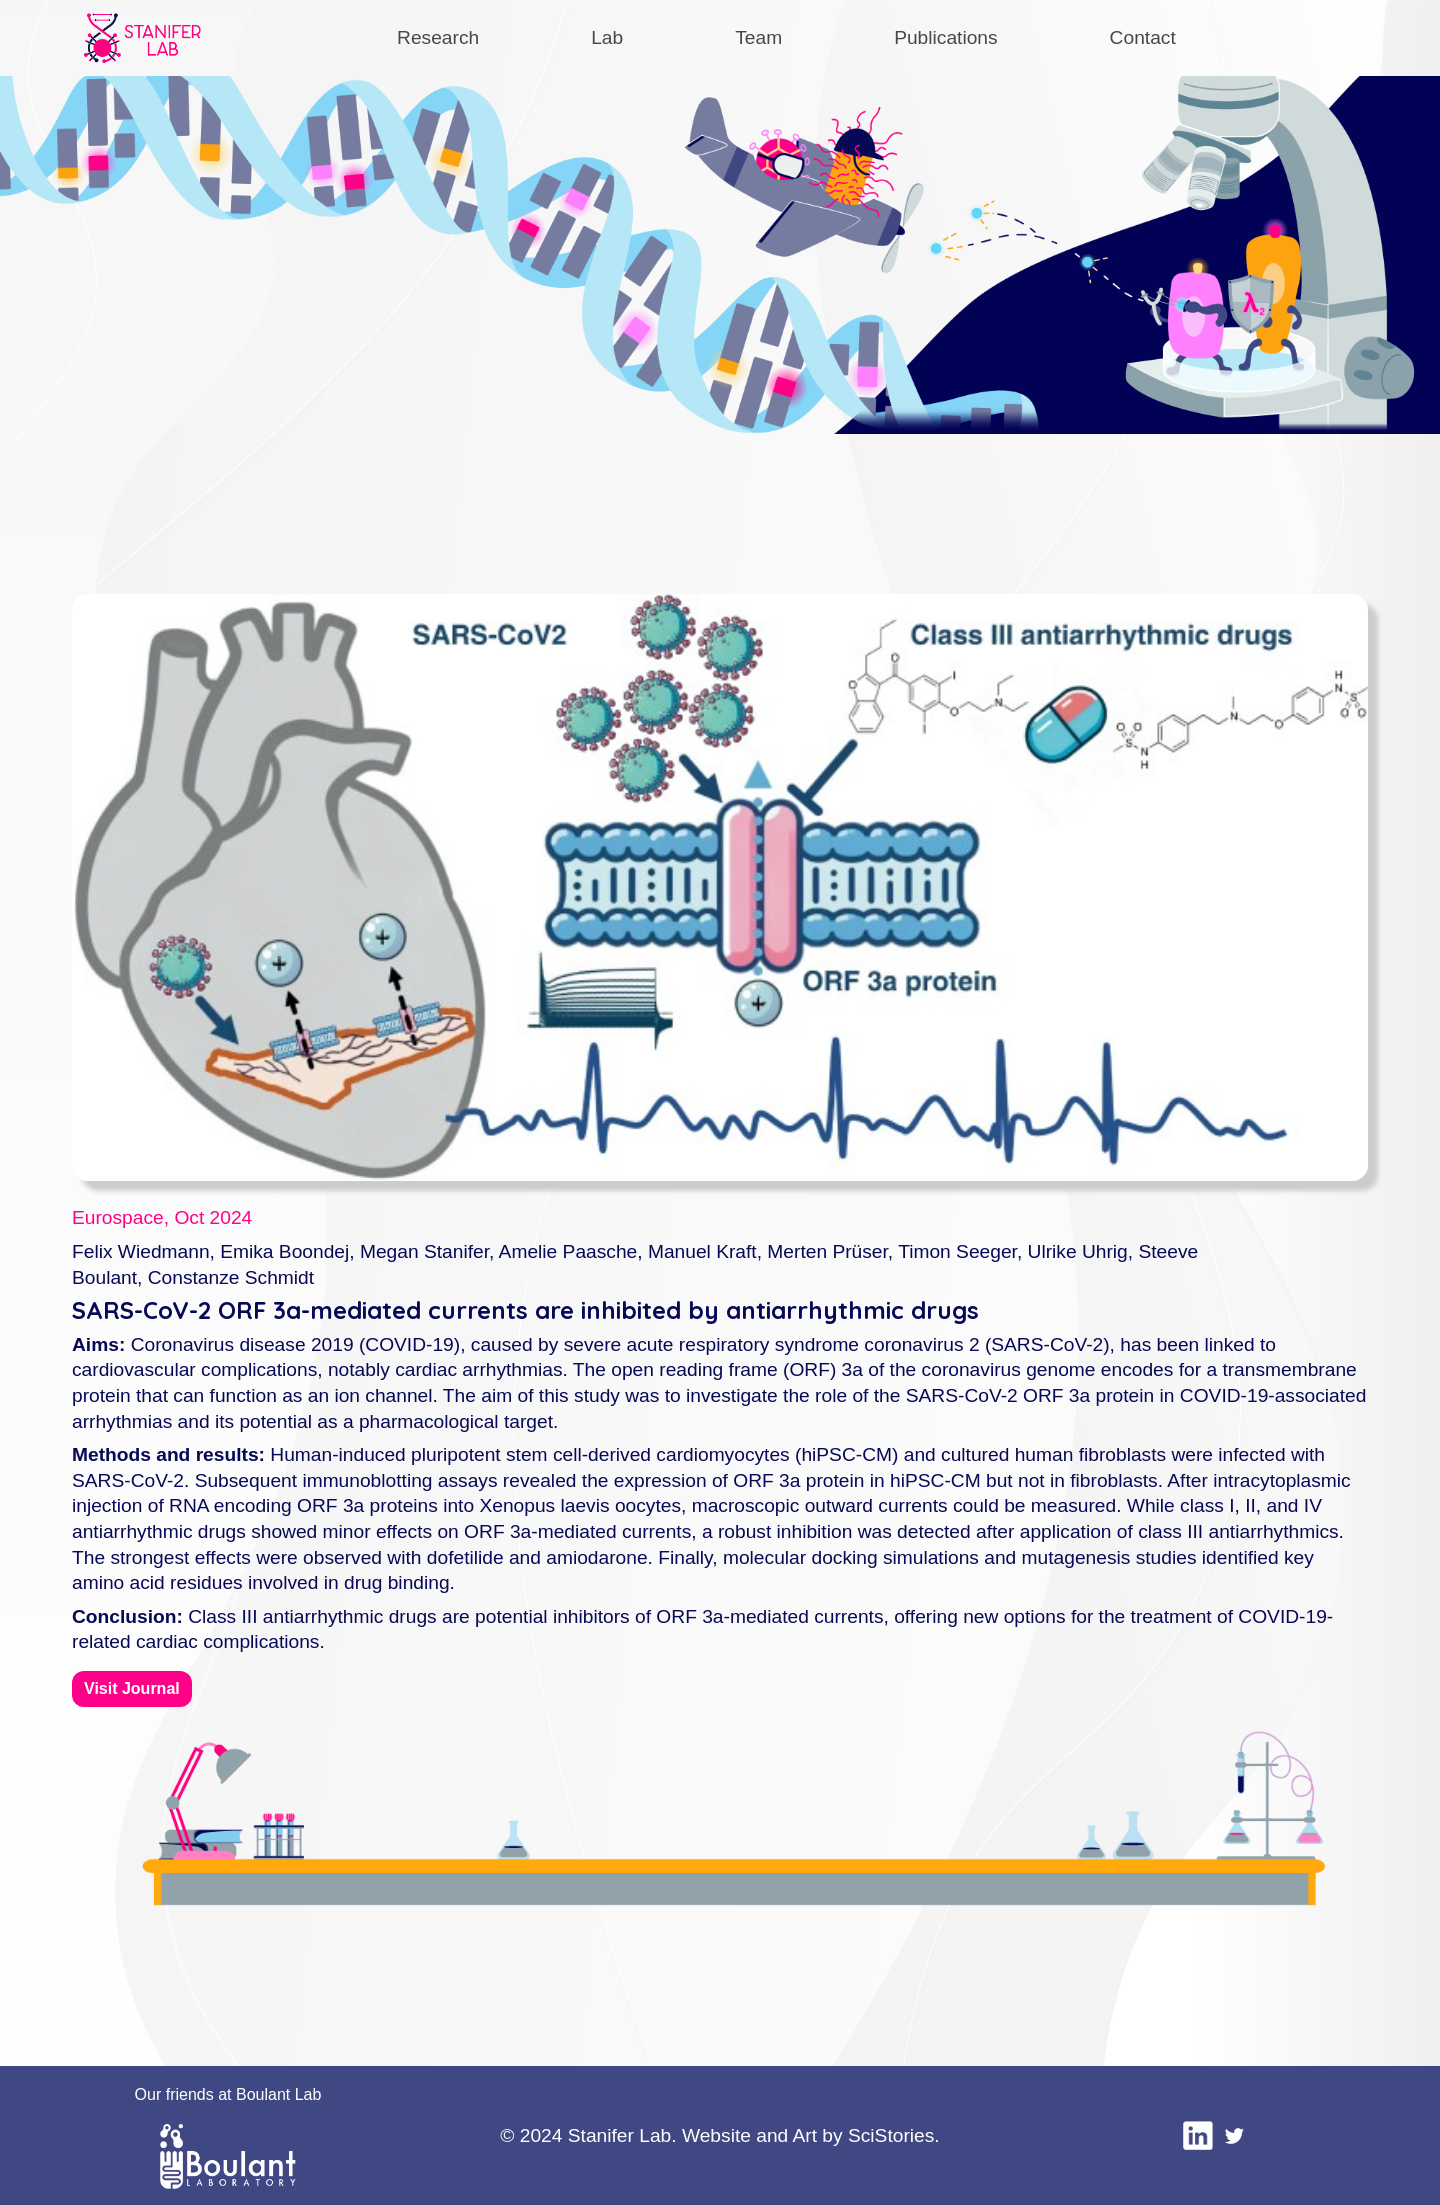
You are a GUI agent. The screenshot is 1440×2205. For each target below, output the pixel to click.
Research (438, 37)
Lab (607, 37)
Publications (945, 37)
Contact (1143, 37)
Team (758, 37)
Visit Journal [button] (132, 1688)
